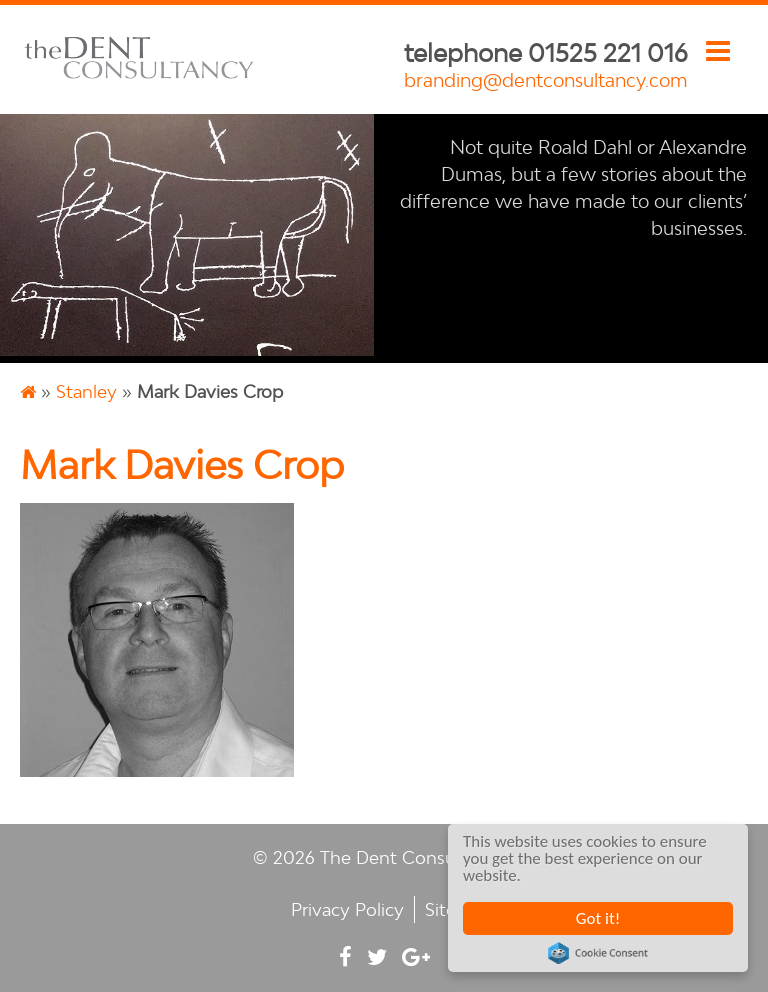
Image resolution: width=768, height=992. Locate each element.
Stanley (86, 391)
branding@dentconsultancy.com (546, 80)
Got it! (598, 918)
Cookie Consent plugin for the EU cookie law (598, 953)
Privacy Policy (347, 909)
